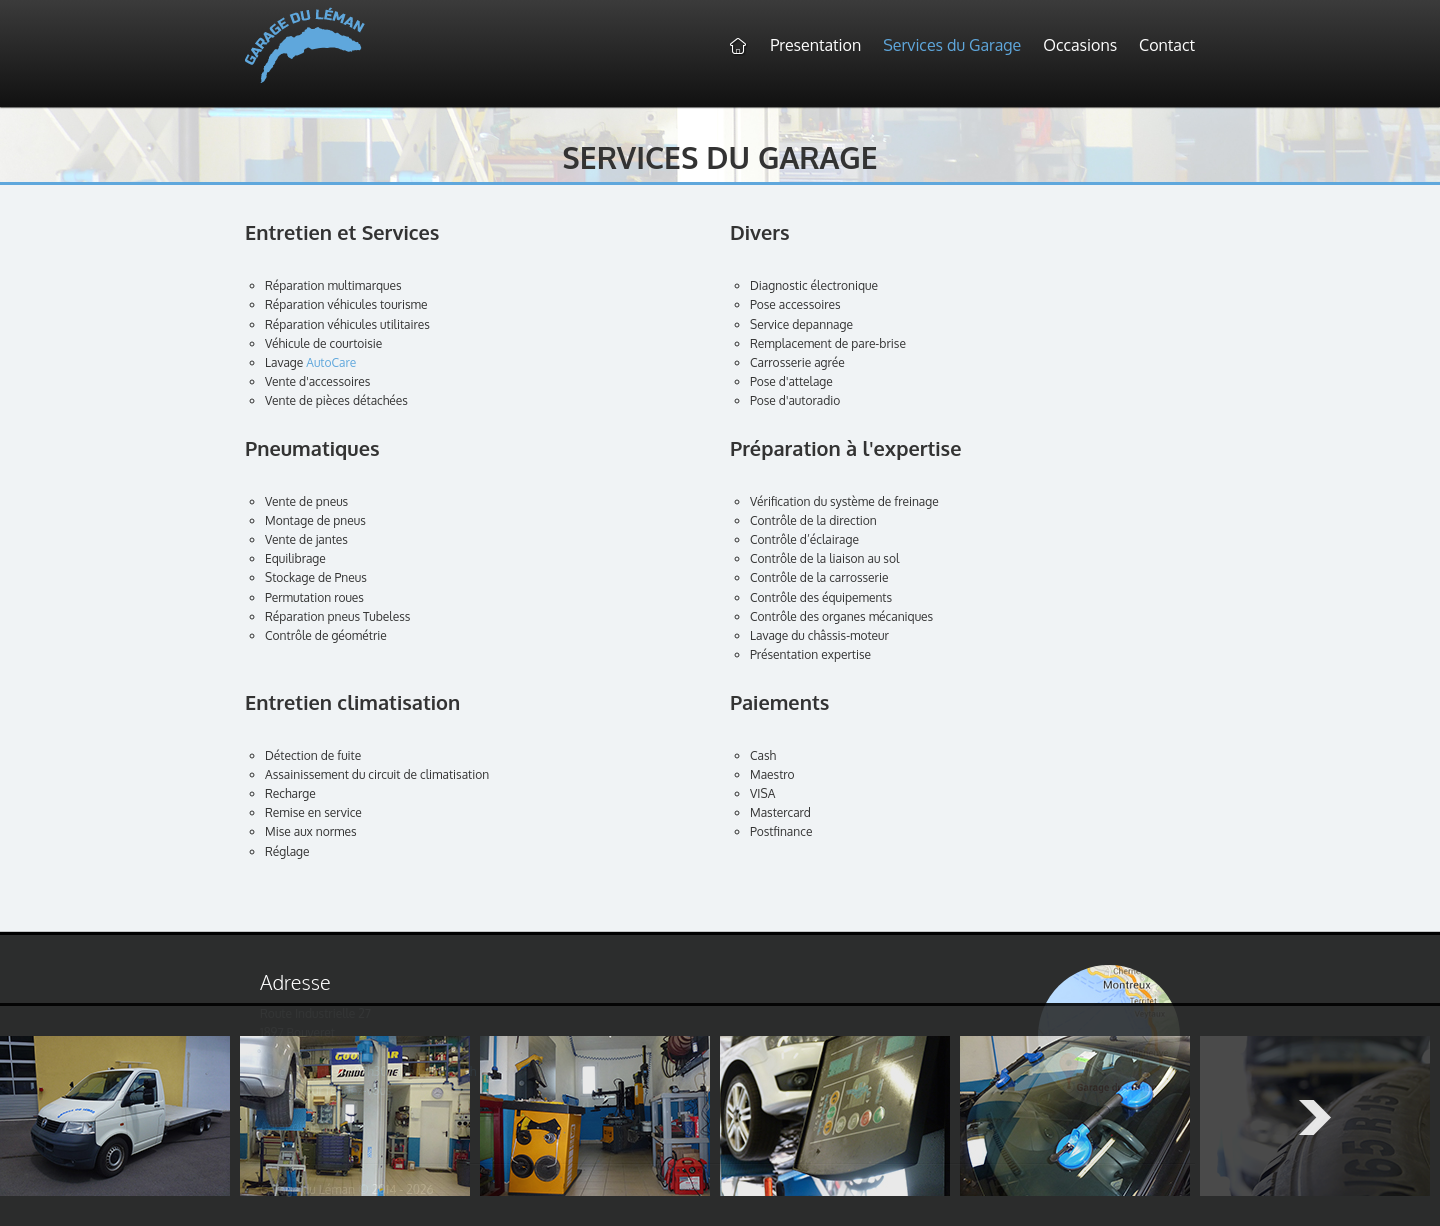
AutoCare (331, 362)
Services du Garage (952, 45)
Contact (1167, 45)
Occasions (1080, 45)
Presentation (815, 45)
